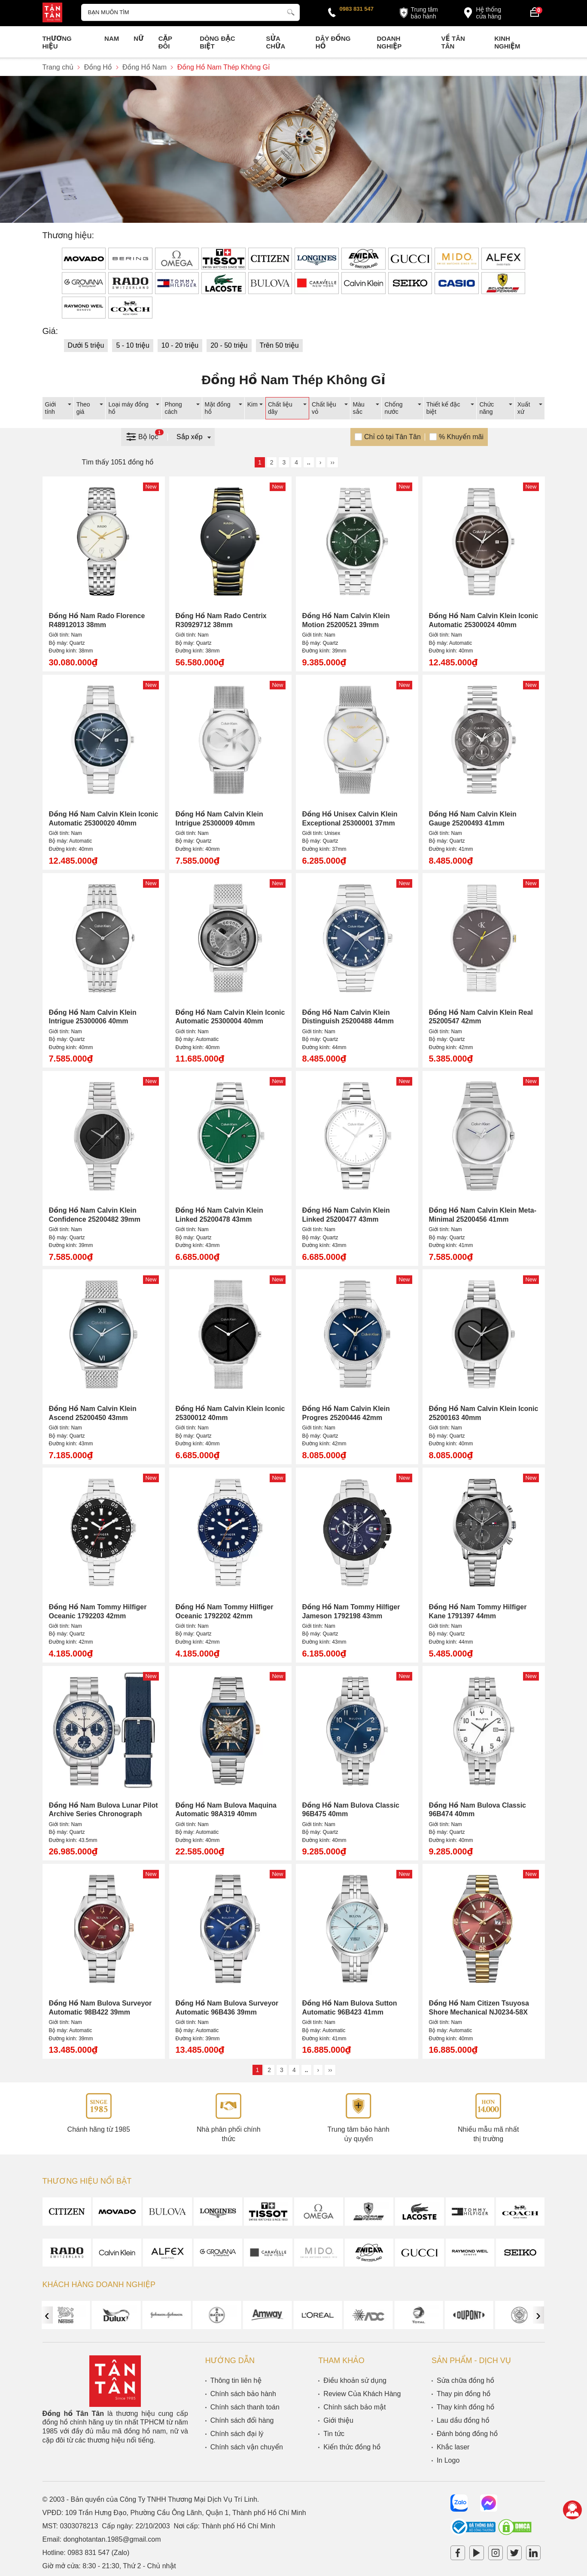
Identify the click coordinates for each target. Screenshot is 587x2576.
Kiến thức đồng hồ (351, 2447)
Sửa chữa (275, 42)
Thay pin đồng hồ (463, 2393)
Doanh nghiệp (389, 42)
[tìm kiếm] (290, 11)
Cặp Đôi (165, 42)
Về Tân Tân (453, 42)
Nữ (138, 38)
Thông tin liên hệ (236, 2380)
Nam (111, 38)
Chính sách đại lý (237, 2433)
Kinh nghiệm (507, 42)
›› (333, 462)
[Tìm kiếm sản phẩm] (190, 12)
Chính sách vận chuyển (246, 2447)
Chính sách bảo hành (243, 2393)
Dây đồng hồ (333, 42)
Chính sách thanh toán (245, 2407)
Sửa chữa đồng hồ (465, 2380)
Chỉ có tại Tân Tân (392, 436)
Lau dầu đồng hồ (463, 2420)
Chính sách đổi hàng (242, 2420)
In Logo (448, 2460)
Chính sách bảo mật (354, 2407)
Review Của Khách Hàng (362, 2393)
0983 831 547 (357, 9)
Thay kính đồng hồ (465, 2407)
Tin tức (333, 2433)
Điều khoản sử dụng (354, 2380)
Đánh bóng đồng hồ (467, 2433)
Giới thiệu (338, 2420)
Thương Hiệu (57, 42)
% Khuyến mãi (461, 436)
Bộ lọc (144, 436)
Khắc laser (453, 2447)
